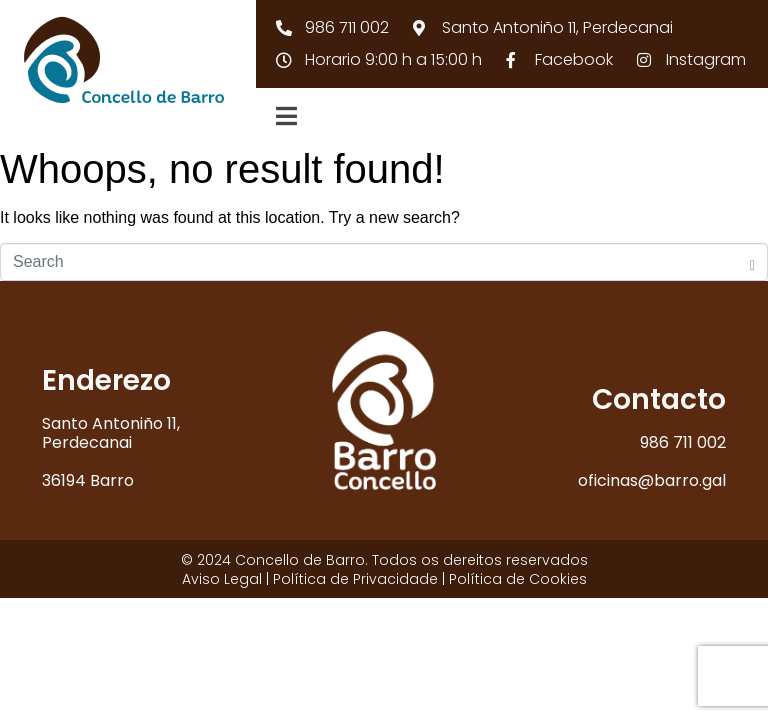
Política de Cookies (518, 579)
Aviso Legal (222, 579)
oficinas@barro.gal (652, 480)
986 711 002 (683, 442)
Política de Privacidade (355, 579)
